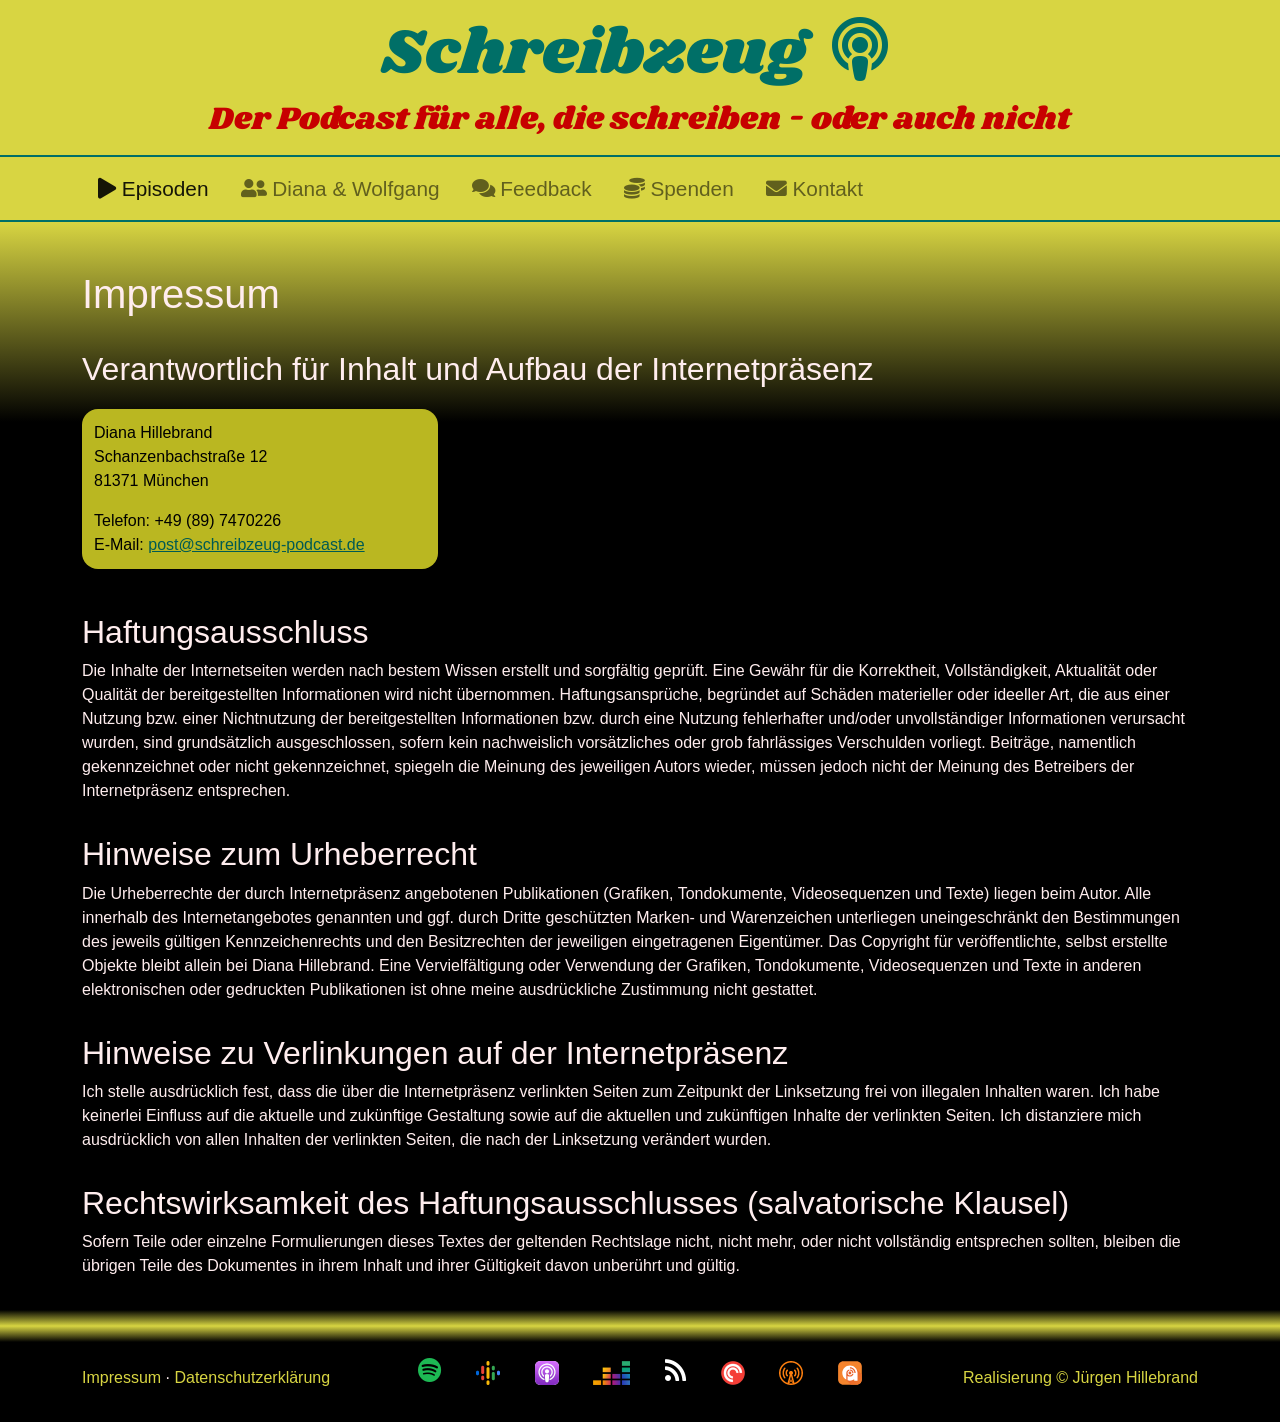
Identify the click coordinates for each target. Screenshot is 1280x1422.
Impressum (121, 1377)
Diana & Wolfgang (340, 188)
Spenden (679, 188)
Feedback (532, 188)
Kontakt (814, 188)
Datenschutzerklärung (252, 1377)
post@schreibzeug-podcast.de (256, 544)
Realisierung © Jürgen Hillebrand (1080, 1377)
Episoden (153, 188)
